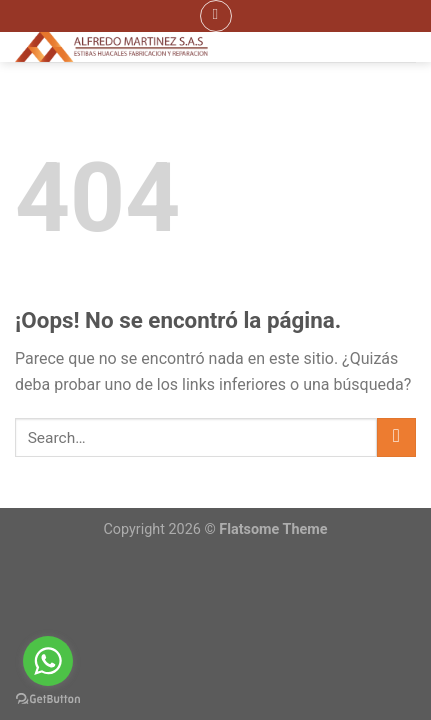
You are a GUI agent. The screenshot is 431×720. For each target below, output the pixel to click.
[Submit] (396, 437)
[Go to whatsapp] (48, 661)
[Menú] (216, 16)
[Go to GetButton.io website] (48, 699)
